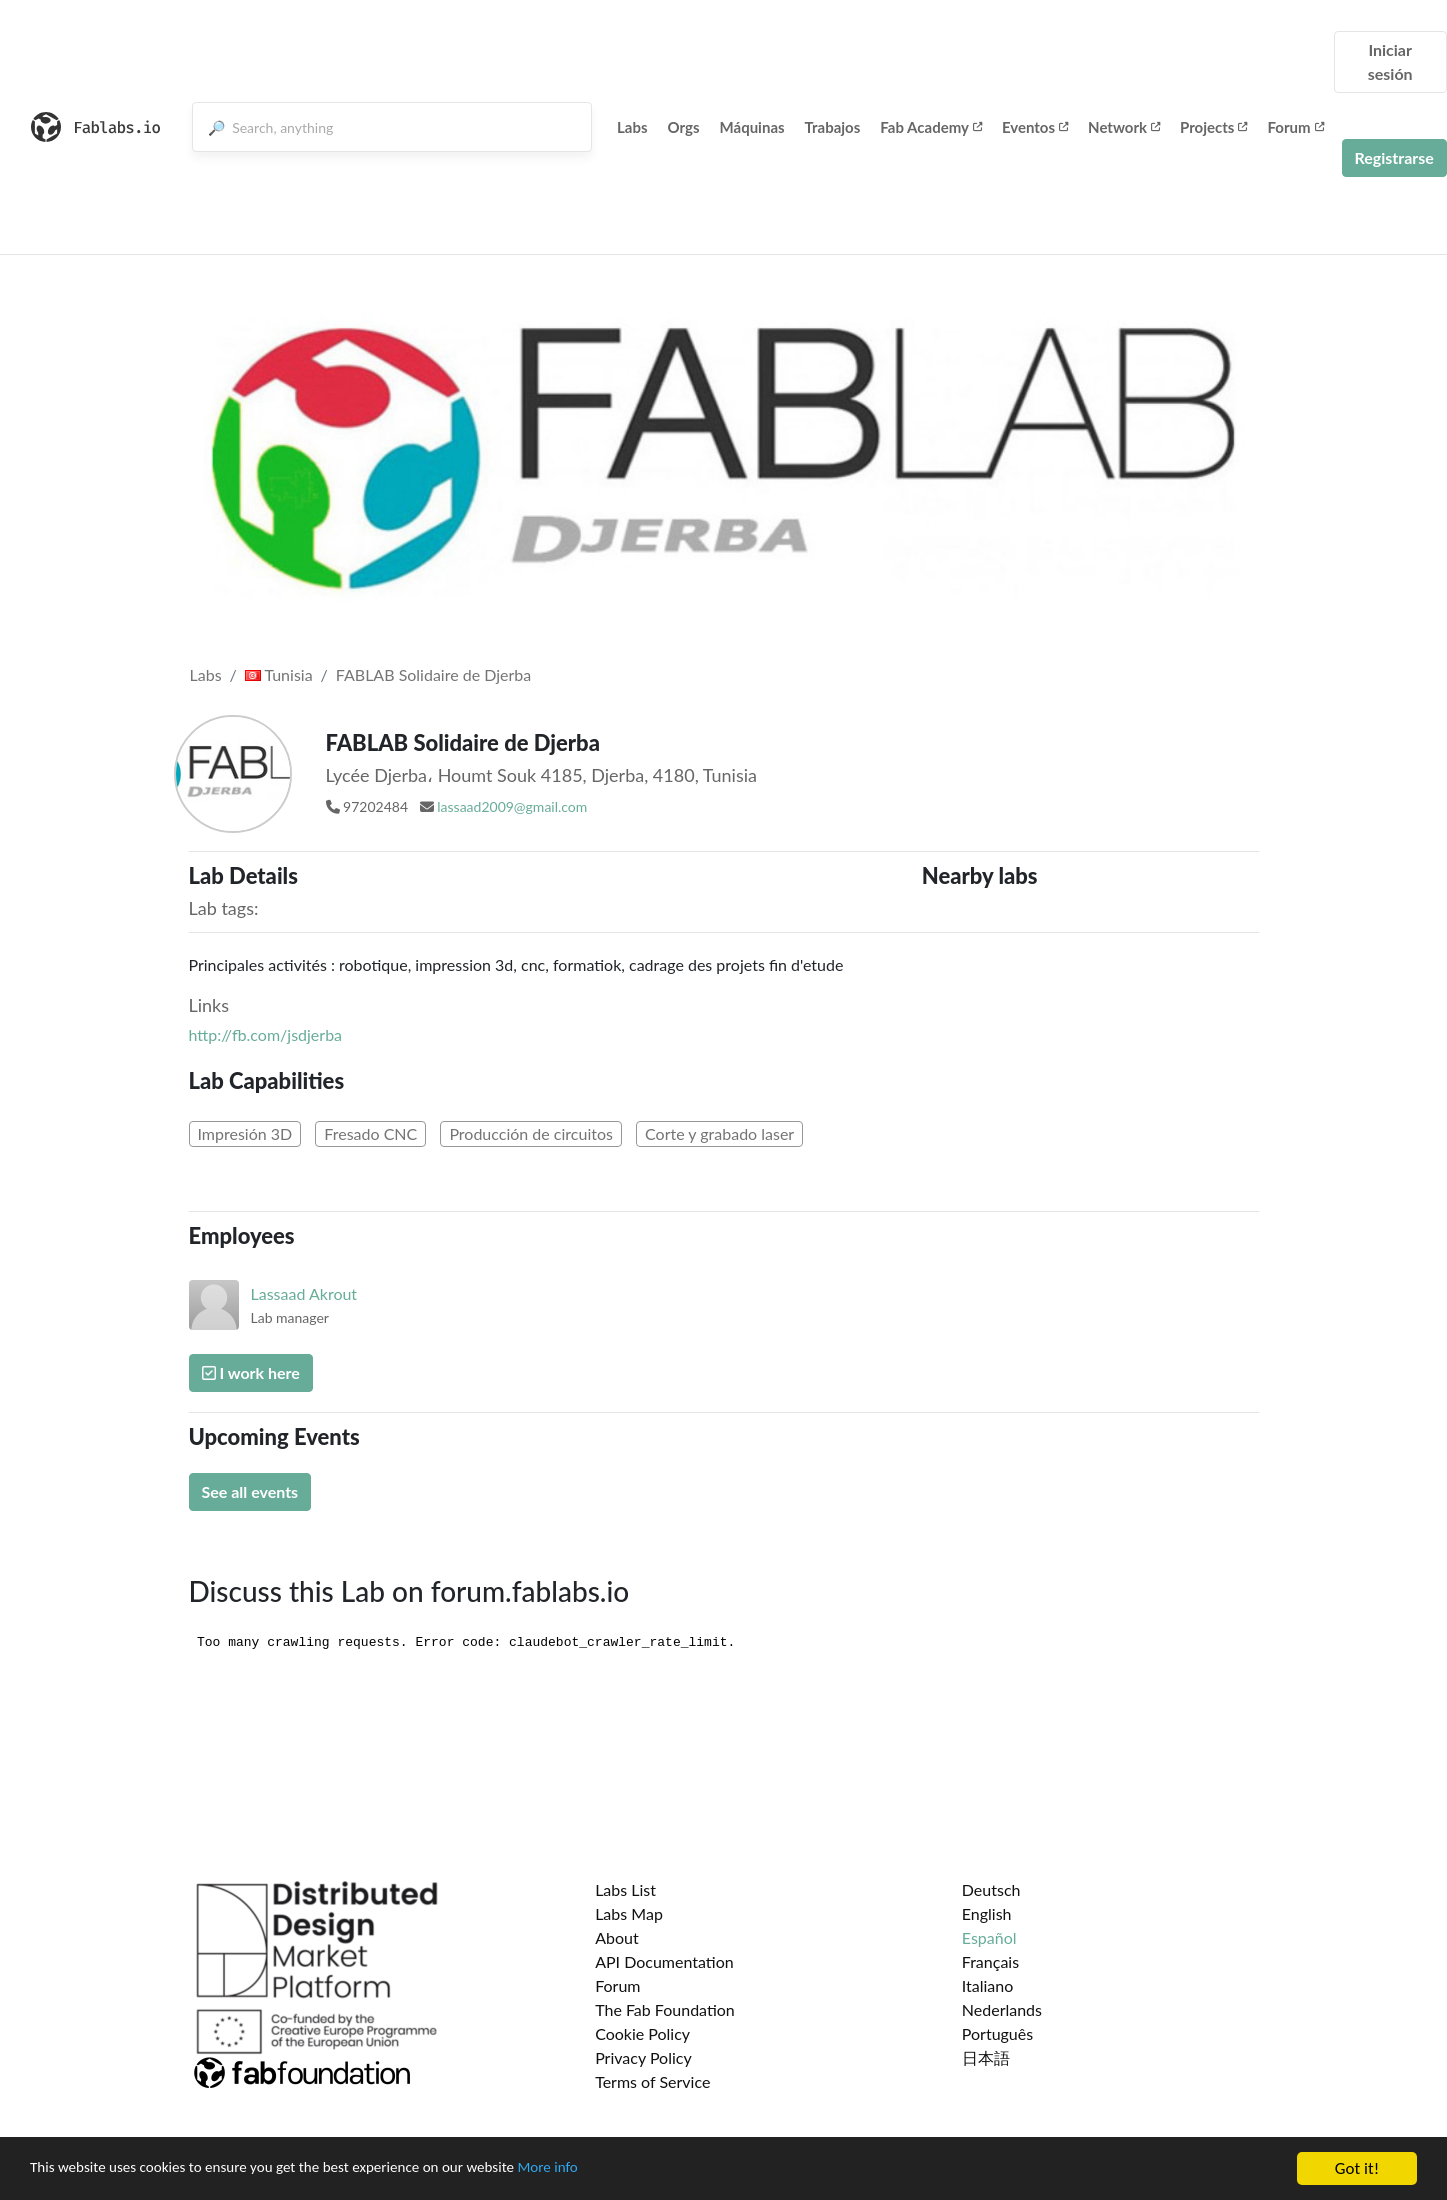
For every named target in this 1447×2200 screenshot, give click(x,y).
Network (1124, 127)
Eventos (1035, 127)
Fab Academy (931, 127)
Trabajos (833, 127)
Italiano (988, 1985)
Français (990, 1961)
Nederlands (1002, 2009)
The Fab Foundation (665, 2009)
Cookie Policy (642, 2033)
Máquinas (752, 127)
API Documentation (664, 1961)
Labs (632, 127)
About (617, 1937)
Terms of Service (652, 2081)
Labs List (625, 1889)
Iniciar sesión (1390, 61)
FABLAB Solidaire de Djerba (433, 674)
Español (989, 1937)
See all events (250, 1491)
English (987, 1913)
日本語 (986, 2057)
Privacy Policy (643, 2057)
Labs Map (629, 1913)
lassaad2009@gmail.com (512, 806)
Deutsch (991, 1889)
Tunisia (279, 674)
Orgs (684, 127)
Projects (1213, 127)
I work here (251, 1372)
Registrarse (1394, 157)
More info (615, 2171)
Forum (1295, 127)
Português (997, 2033)
